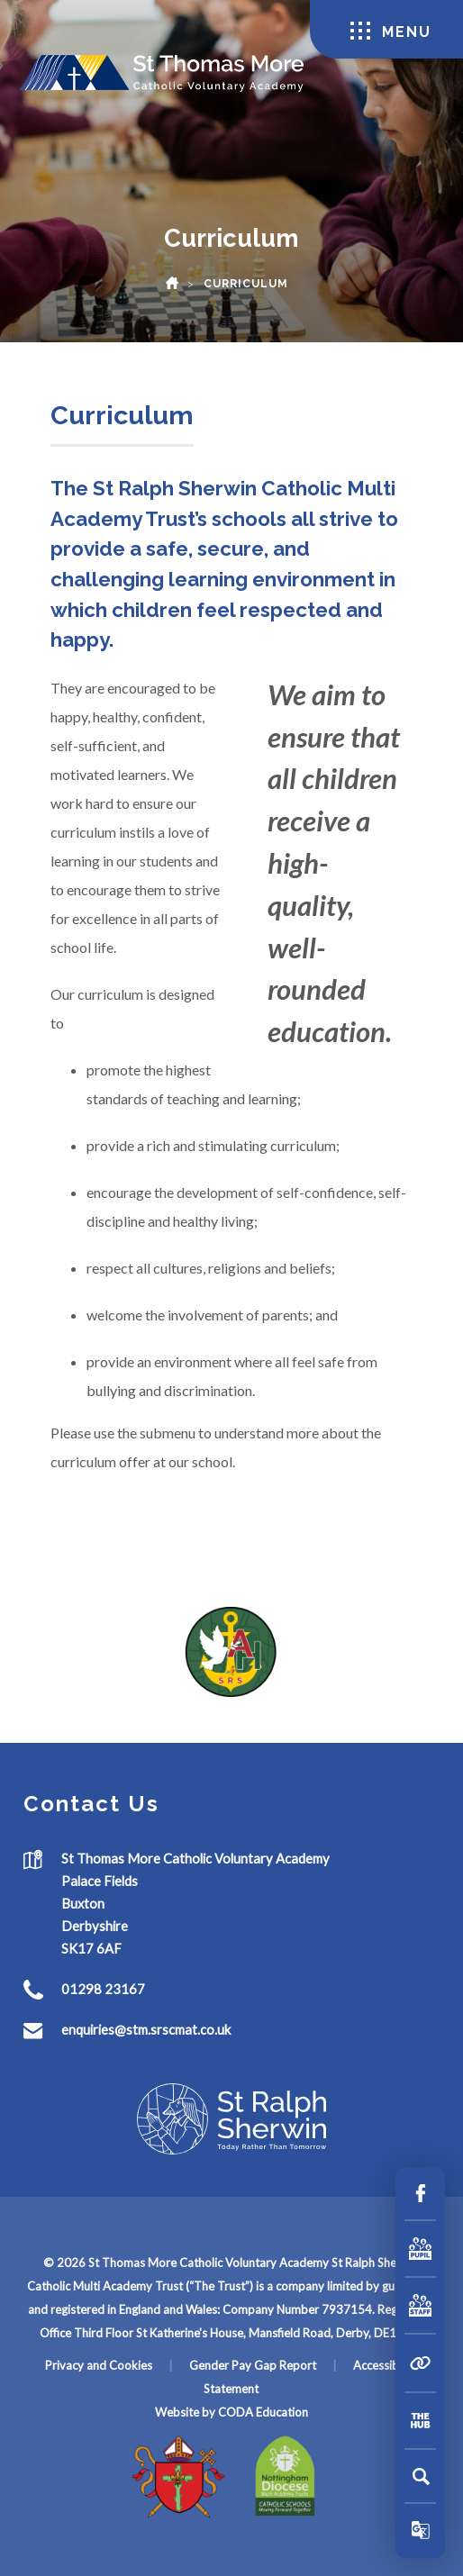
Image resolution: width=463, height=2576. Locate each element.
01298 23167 (103, 1989)
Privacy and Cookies (98, 2365)
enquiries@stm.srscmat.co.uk (146, 2029)
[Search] (420, 2476)
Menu (390, 31)
